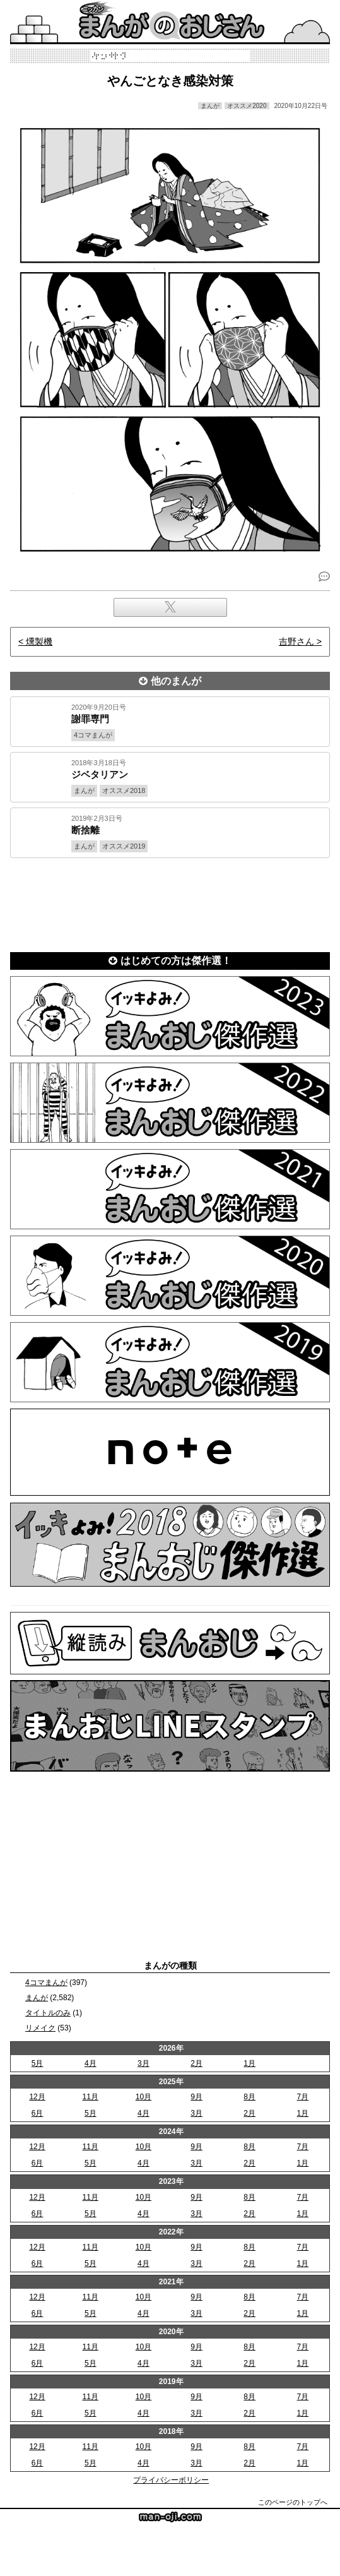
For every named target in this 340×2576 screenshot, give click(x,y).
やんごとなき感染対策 (170, 81)
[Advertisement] (170, 902)
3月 (143, 2063)
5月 (38, 2063)
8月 (249, 2096)
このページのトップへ (292, 2502)
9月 (196, 2096)
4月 (91, 2063)
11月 (90, 2096)
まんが (36, 1997)
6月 (38, 2113)
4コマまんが (46, 1982)
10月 (143, 2096)
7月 (303, 2096)
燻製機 (39, 641)
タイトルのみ (48, 2012)
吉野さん (296, 641)
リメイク (40, 2028)
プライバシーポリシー (171, 2480)
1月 (249, 2063)
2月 (196, 2063)
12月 (37, 2096)
